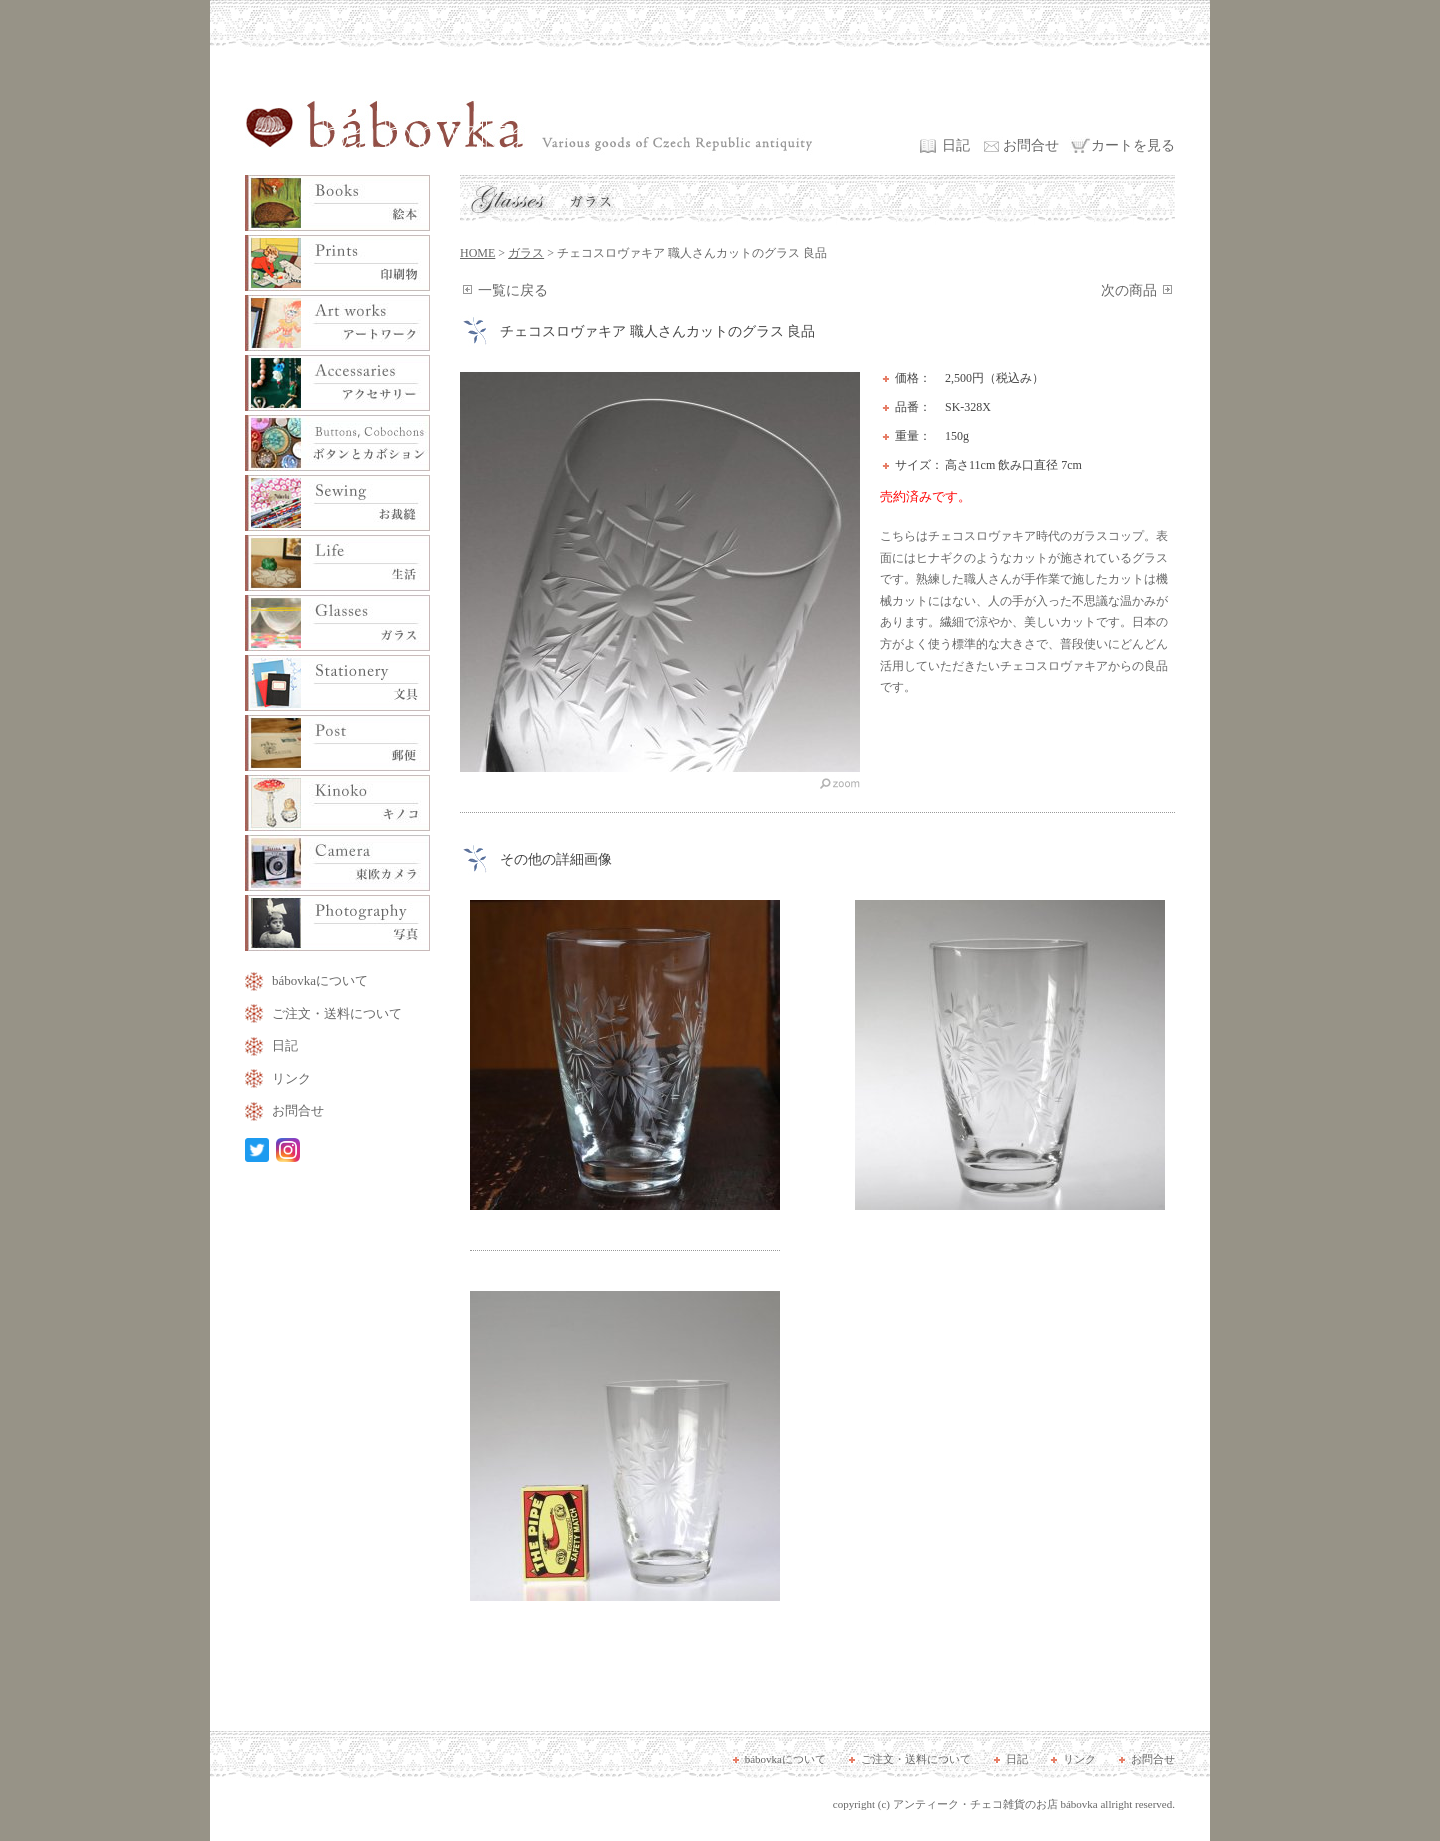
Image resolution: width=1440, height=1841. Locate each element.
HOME (477, 253)
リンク (291, 1078)
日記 (956, 145)
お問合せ (1031, 145)
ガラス (526, 253)
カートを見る (1133, 145)
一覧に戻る (513, 290)
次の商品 (1129, 290)
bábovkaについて (320, 980)
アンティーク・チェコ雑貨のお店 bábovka (995, 1804)
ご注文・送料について (337, 1013)
